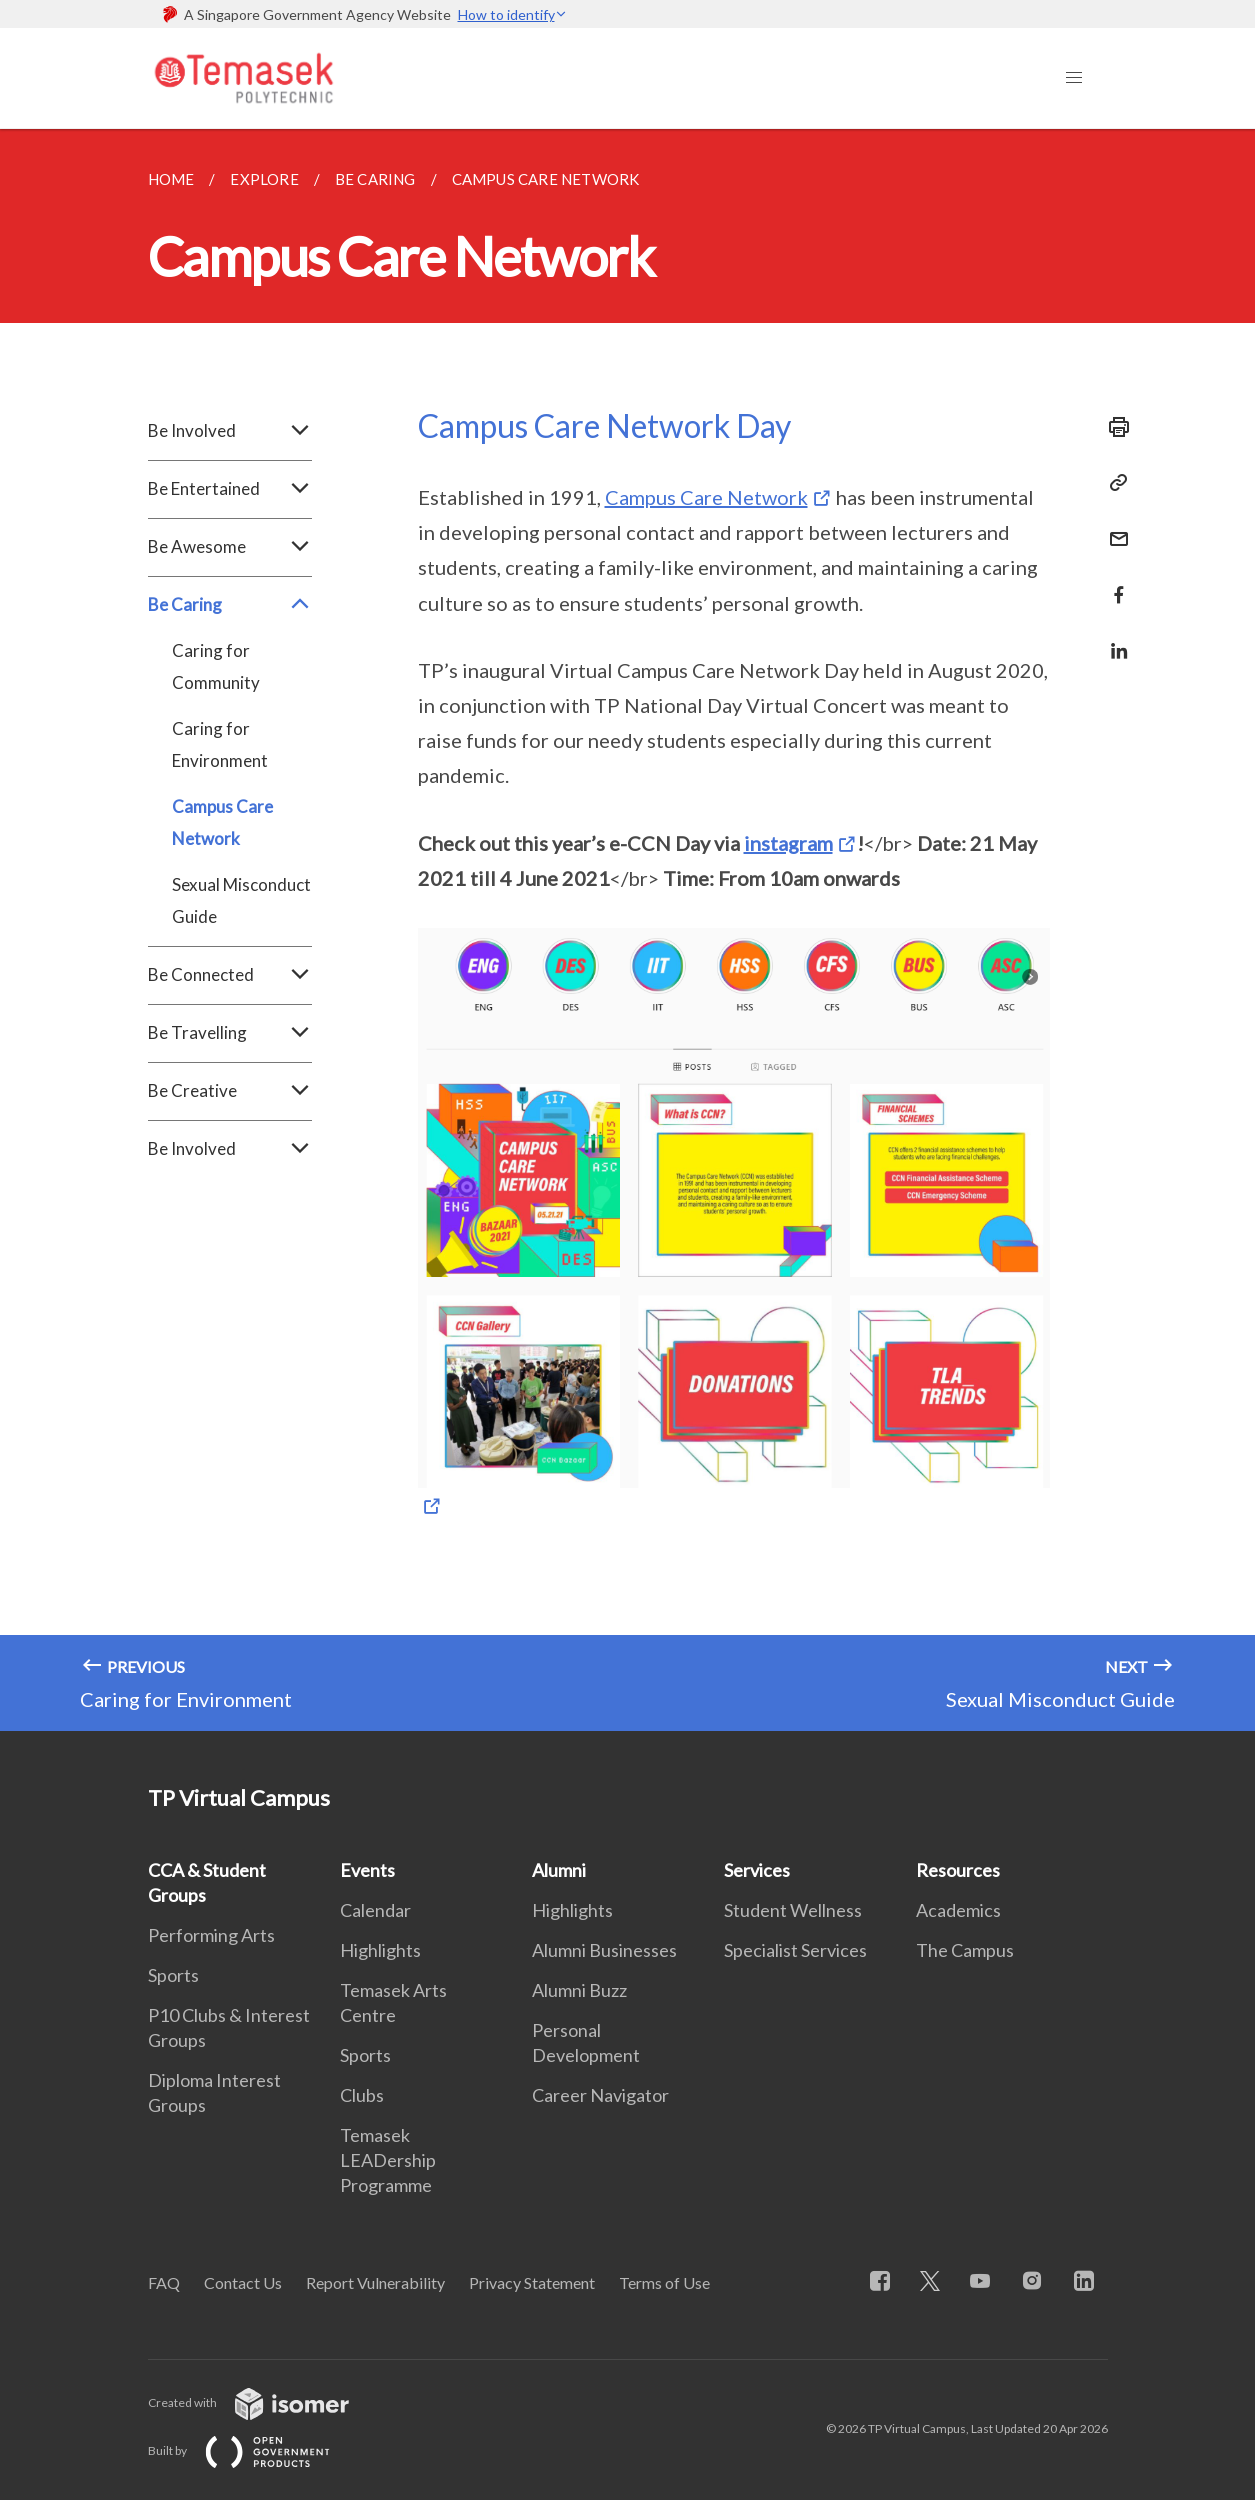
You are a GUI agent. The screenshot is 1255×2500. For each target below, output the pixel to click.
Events (367, 1870)
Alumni (559, 1870)
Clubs (362, 2095)
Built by (255, 2450)
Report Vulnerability (375, 2282)
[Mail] (1113, 526)
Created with (264, 2402)
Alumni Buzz (579, 1990)
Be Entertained (230, 489)
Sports (173, 1975)
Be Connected (230, 975)
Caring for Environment (220, 744)
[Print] (1113, 427)
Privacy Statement (532, 2282)
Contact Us (243, 2282)
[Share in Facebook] (1113, 582)
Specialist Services (795, 1950)
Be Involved (230, 431)
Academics (958, 1910)
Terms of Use (664, 2282)
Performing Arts (211, 1935)
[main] (627, 930)
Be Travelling (230, 1033)
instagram (788, 843)
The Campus (965, 1950)
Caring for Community (216, 666)
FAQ (164, 2282)
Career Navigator (600, 2095)
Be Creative (230, 1091)
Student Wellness (793, 1910)
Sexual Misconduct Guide (241, 900)
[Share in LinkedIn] (1113, 638)
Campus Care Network (222, 822)
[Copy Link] (1113, 483)
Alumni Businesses (604, 1950)
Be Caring (230, 605)
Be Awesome (230, 547)
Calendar (375, 1910)
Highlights (380, 1950)
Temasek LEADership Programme (388, 2160)
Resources (958, 1870)
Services (757, 1870)
